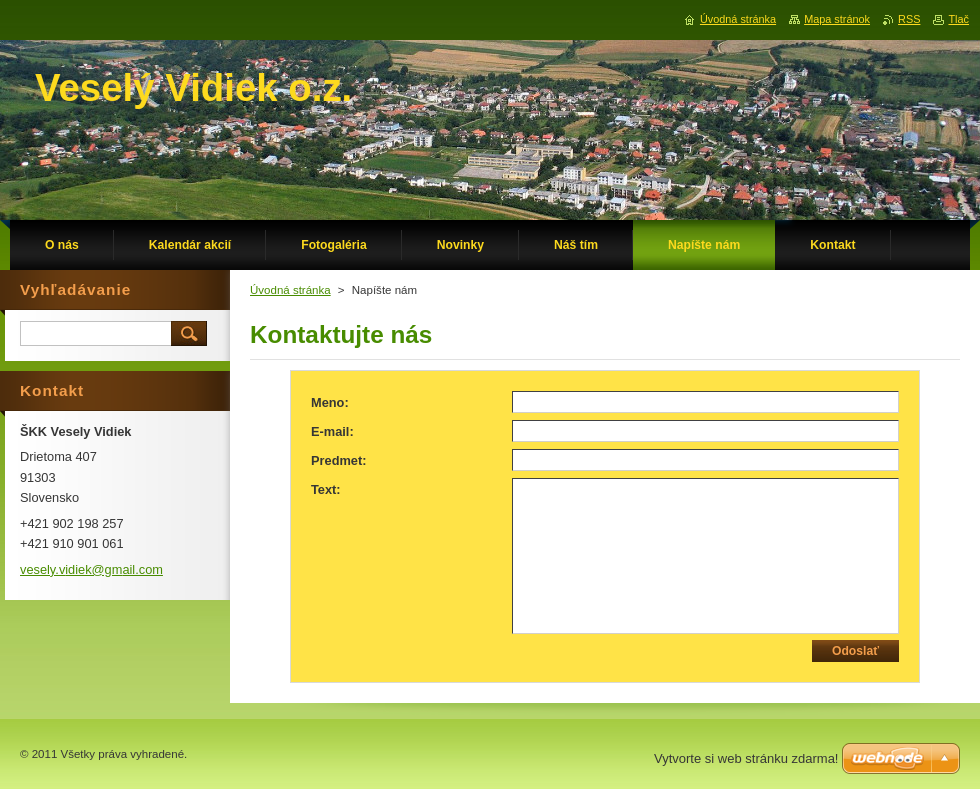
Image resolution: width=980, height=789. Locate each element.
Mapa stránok (837, 19)
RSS (909, 19)
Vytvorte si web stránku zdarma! (746, 758)
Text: (326, 489)
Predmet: (338, 460)
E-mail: (332, 431)
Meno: (330, 402)
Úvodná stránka (290, 290)
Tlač (958, 19)
